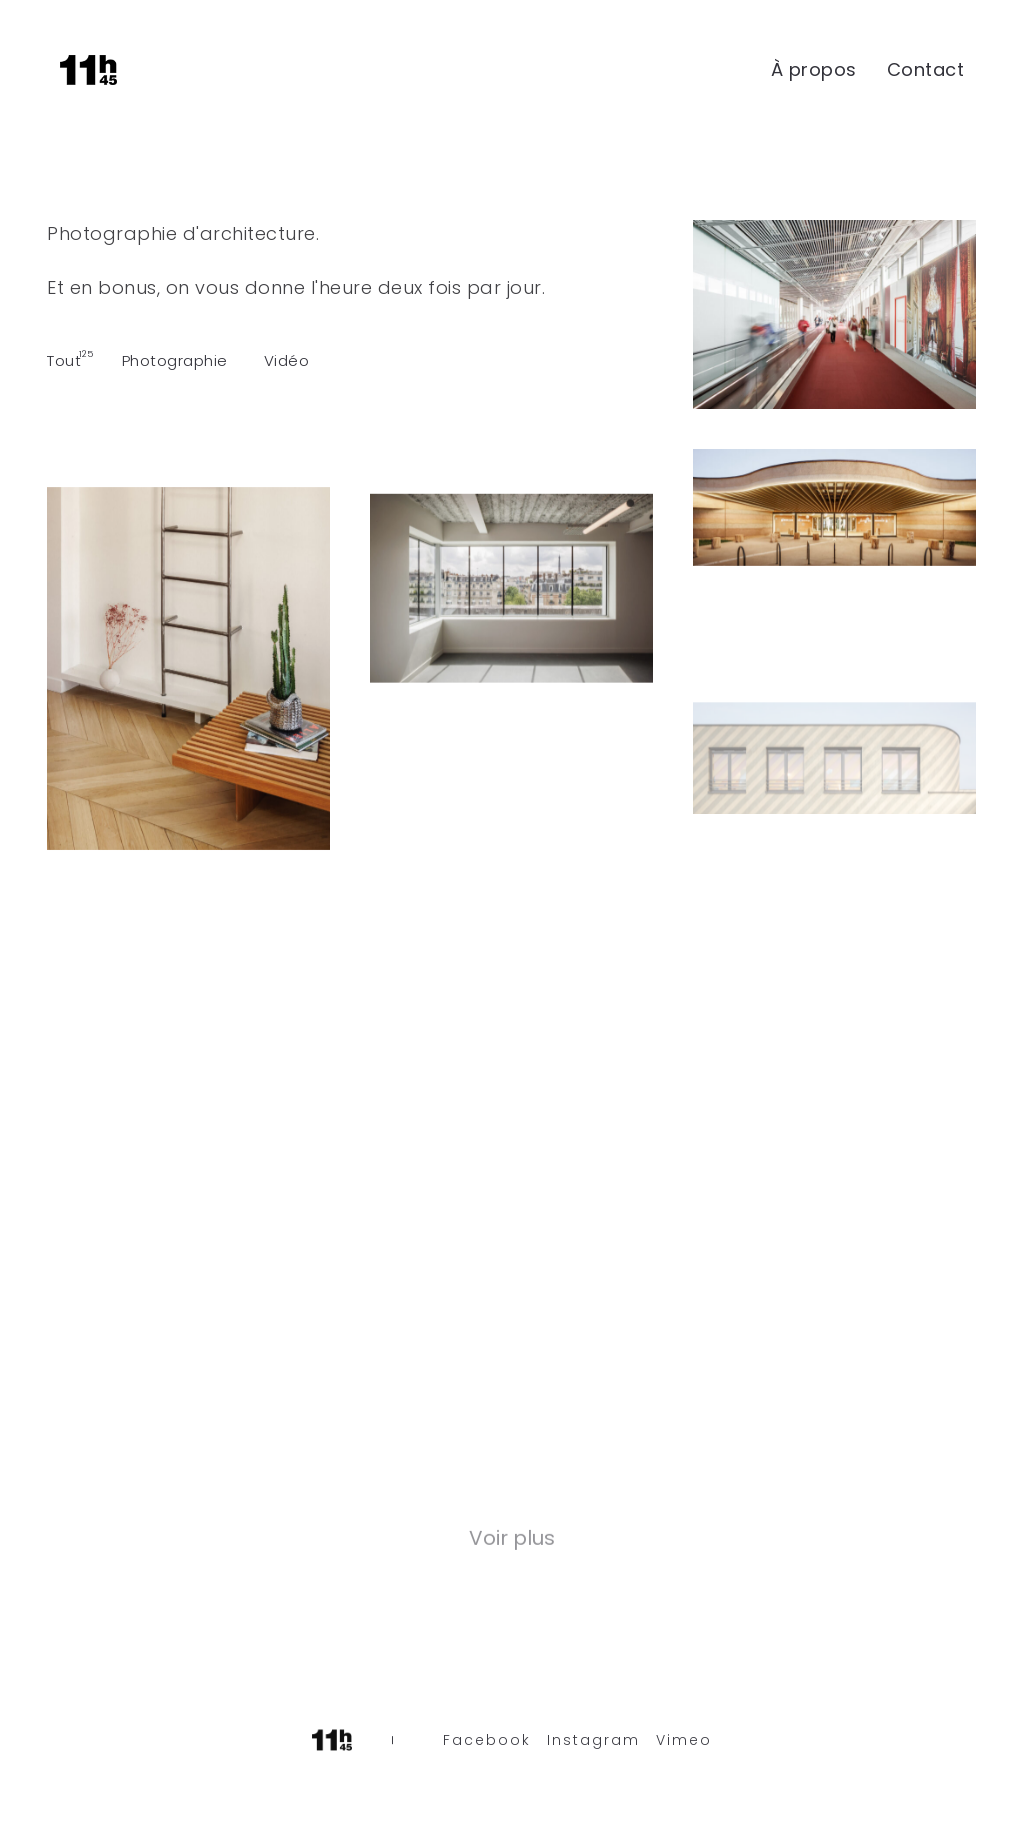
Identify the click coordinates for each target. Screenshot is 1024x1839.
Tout (64, 360)
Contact (926, 69)
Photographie (175, 360)
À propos (814, 69)
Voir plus (512, 1539)
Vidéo (287, 360)
